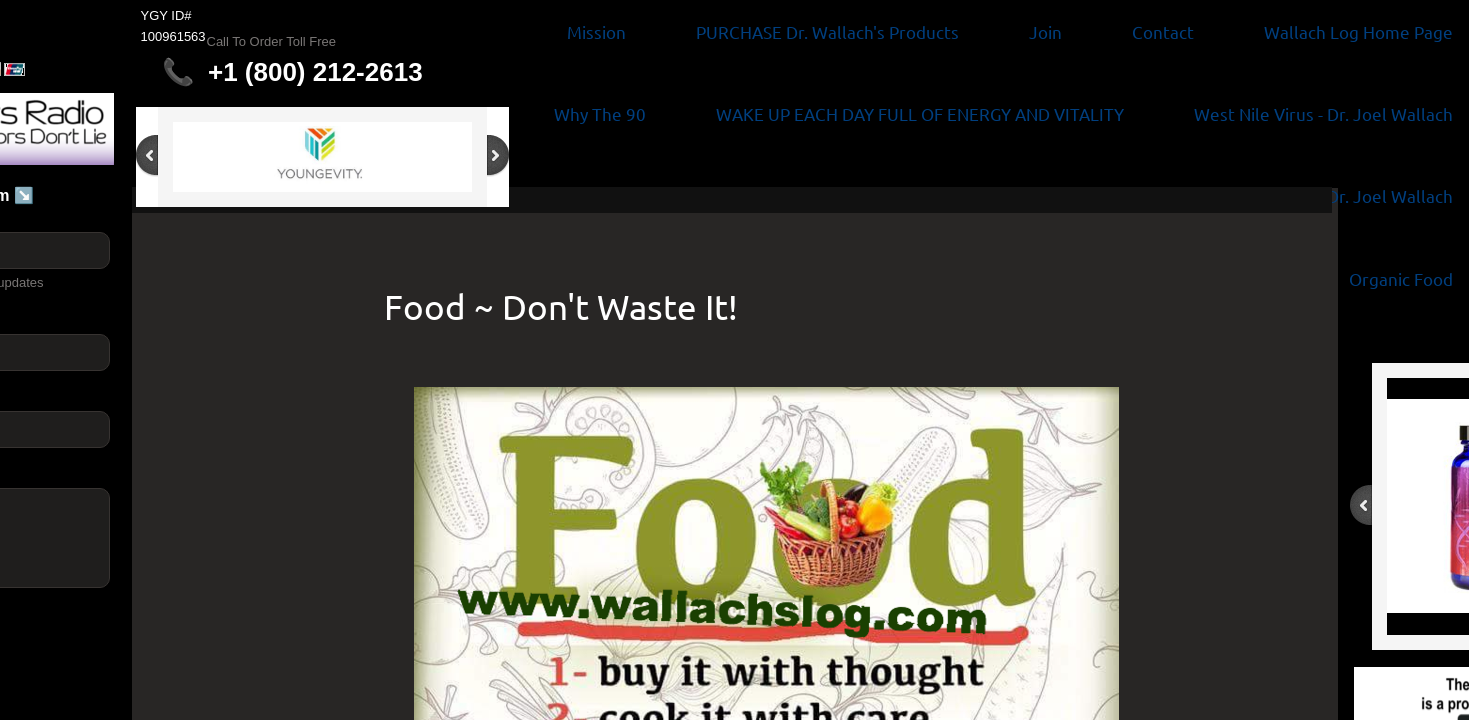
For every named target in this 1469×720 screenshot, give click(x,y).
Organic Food (1401, 278)
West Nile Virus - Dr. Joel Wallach (1323, 113)
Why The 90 (600, 113)
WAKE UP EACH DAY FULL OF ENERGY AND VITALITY (920, 113)
